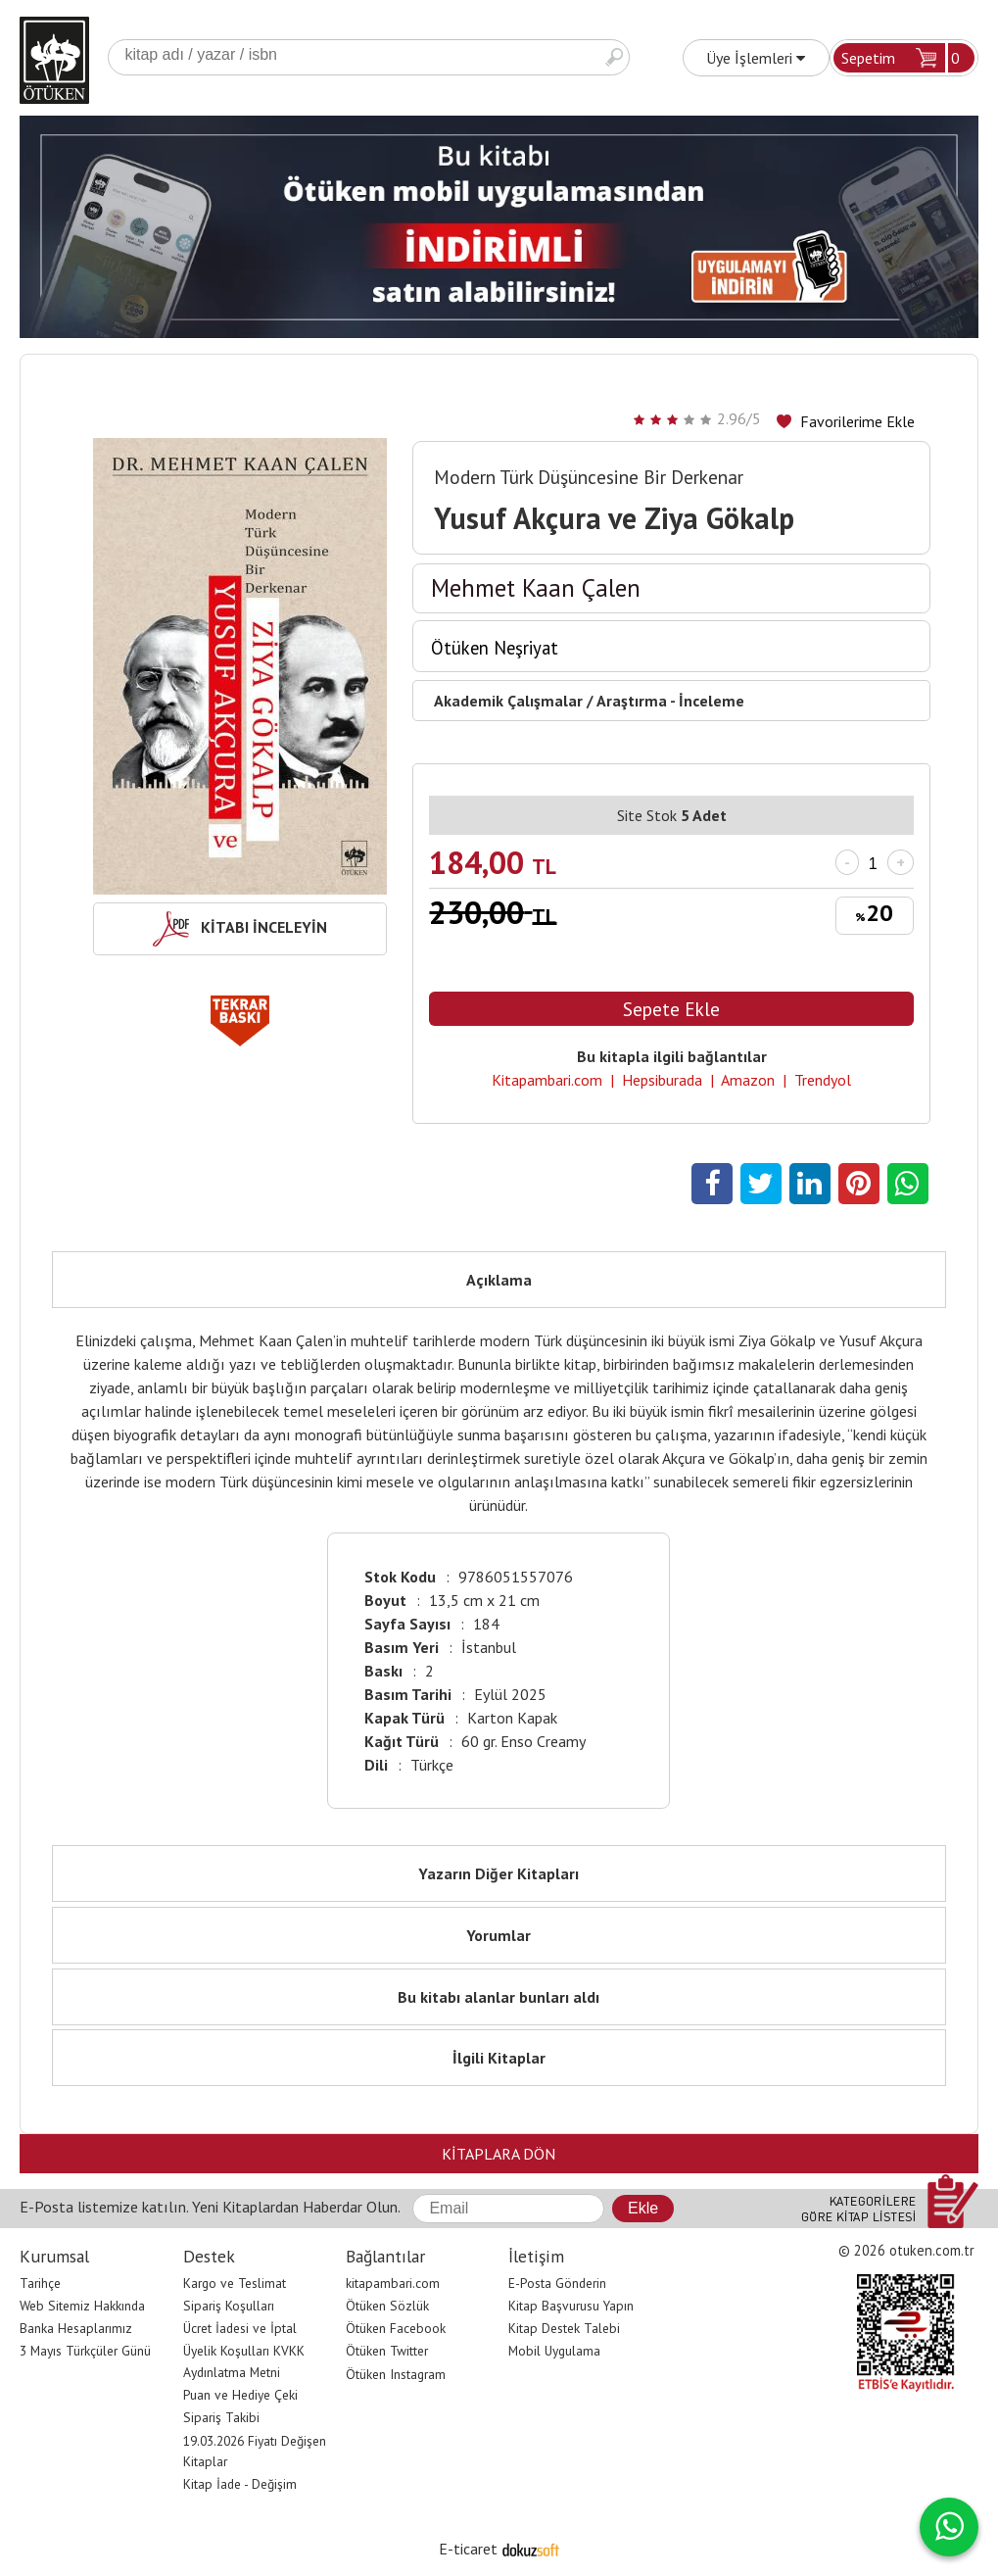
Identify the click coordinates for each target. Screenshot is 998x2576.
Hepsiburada (662, 1080)
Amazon (748, 1080)
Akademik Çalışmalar (508, 700)
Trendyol (822, 1080)
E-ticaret (468, 2548)
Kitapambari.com (547, 1080)
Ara (614, 57)
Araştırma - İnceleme (670, 700)
